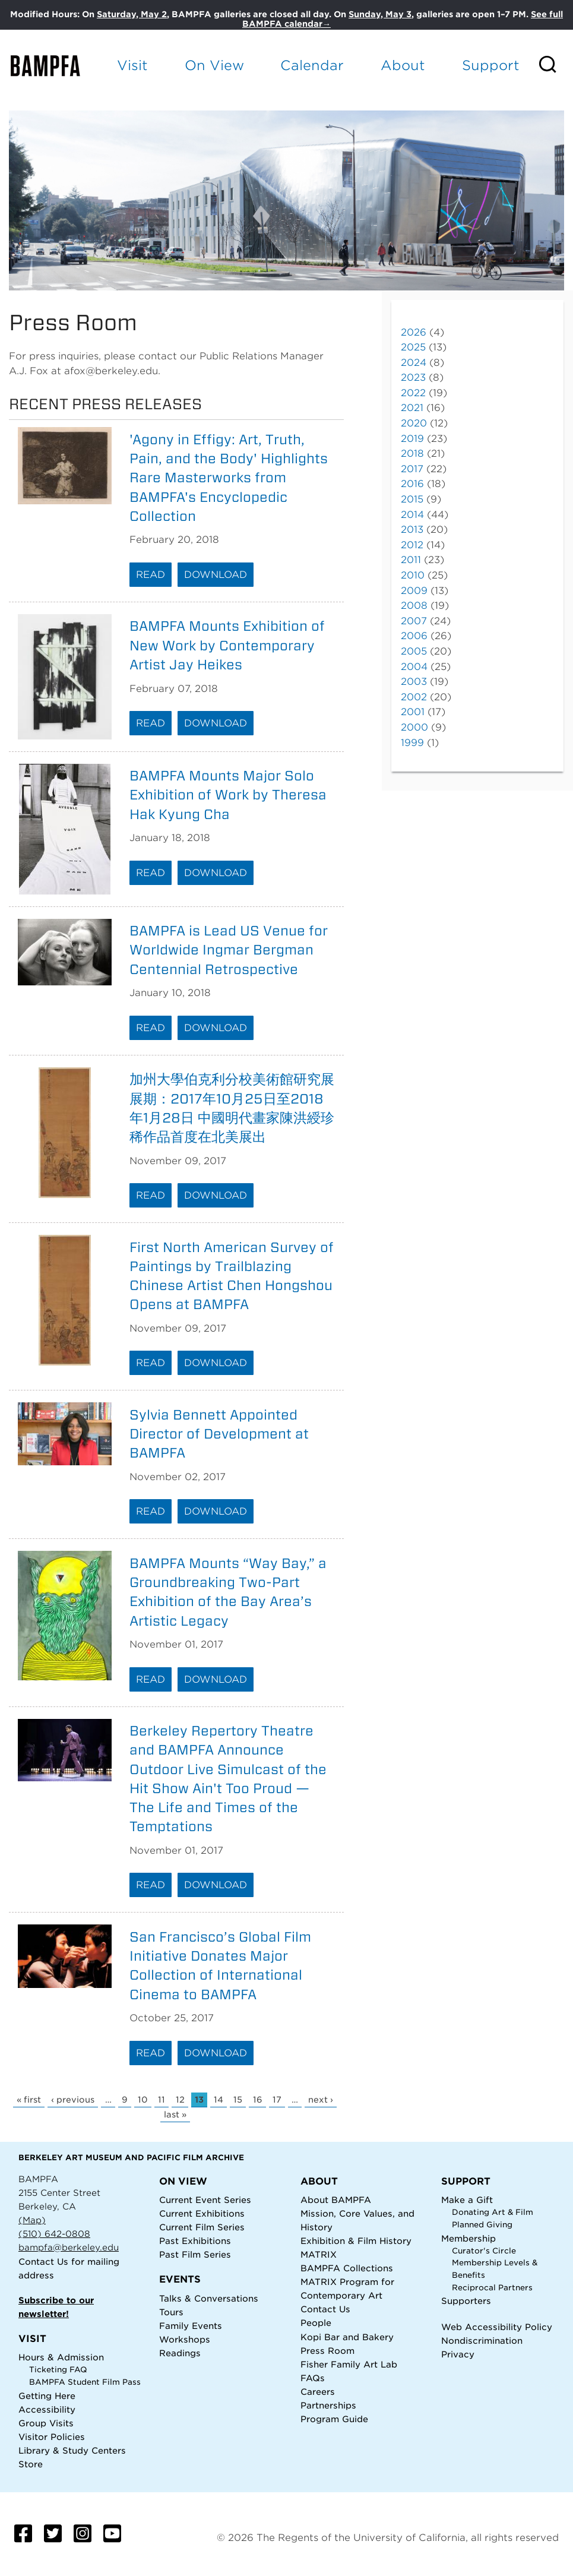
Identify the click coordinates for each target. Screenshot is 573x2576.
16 (257, 2099)
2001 (413, 712)
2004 (414, 666)
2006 (414, 635)
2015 (412, 499)
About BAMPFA (335, 2200)
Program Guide (334, 2419)
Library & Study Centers (72, 2450)
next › (320, 2099)
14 (218, 2099)
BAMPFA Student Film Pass (85, 2382)
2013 (412, 529)
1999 (412, 742)
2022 (413, 393)
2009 (414, 590)
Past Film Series (195, 2254)
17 (277, 2099)
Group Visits (46, 2423)
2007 (414, 621)
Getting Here (46, 2396)
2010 (413, 575)
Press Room (327, 2351)
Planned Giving (482, 2224)
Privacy (457, 2354)
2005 (414, 651)
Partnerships (328, 2405)
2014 (412, 514)
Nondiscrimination (482, 2340)
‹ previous (72, 2099)
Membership (468, 2238)
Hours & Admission (61, 2357)
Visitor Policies (51, 2437)
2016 (412, 483)
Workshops (184, 2339)
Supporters (466, 2301)
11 (161, 2099)
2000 (414, 727)
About (403, 65)
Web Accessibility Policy (496, 2327)
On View (214, 65)
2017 (412, 469)
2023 (413, 377)
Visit (132, 65)
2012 (412, 545)
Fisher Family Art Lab (348, 2364)
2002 (414, 697)
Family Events (190, 2326)
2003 (414, 681)
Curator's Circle (484, 2250)
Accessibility (46, 2409)
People (315, 2323)
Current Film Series (202, 2227)
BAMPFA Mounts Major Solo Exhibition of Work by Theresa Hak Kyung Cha (228, 794)
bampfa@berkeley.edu (68, 2247)
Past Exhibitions (195, 2241)
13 (199, 2099)
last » (175, 2114)
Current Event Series (205, 2200)
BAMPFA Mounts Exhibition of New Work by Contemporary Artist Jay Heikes (227, 645)
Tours (171, 2312)
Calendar (312, 65)
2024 (413, 362)
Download (215, 574)
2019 (412, 438)
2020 (414, 423)
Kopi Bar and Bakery (347, 2337)
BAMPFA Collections (346, 2268)
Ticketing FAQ (58, 2369)
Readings (180, 2353)
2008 (414, 605)
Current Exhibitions (202, 2213)
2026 (413, 332)
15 (237, 2099)
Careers (317, 2392)
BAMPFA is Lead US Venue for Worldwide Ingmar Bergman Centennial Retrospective (228, 949)
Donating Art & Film (492, 2212)
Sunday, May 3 (380, 14)
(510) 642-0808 (54, 2234)
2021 (412, 407)
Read (150, 574)
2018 (412, 453)
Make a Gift (467, 2200)
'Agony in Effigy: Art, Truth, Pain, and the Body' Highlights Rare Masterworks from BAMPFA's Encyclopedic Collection (228, 477)
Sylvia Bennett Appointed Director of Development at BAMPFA (219, 1433)
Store (30, 2464)
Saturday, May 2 (132, 14)
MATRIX (318, 2254)
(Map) (32, 2220)
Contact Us (43, 2261)
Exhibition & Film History (355, 2241)
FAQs (312, 2378)
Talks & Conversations (208, 2298)
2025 (413, 347)
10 (143, 2099)
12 (180, 2099)
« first (29, 2099)
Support (491, 65)
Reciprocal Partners (492, 2287)
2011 (411, 559)
